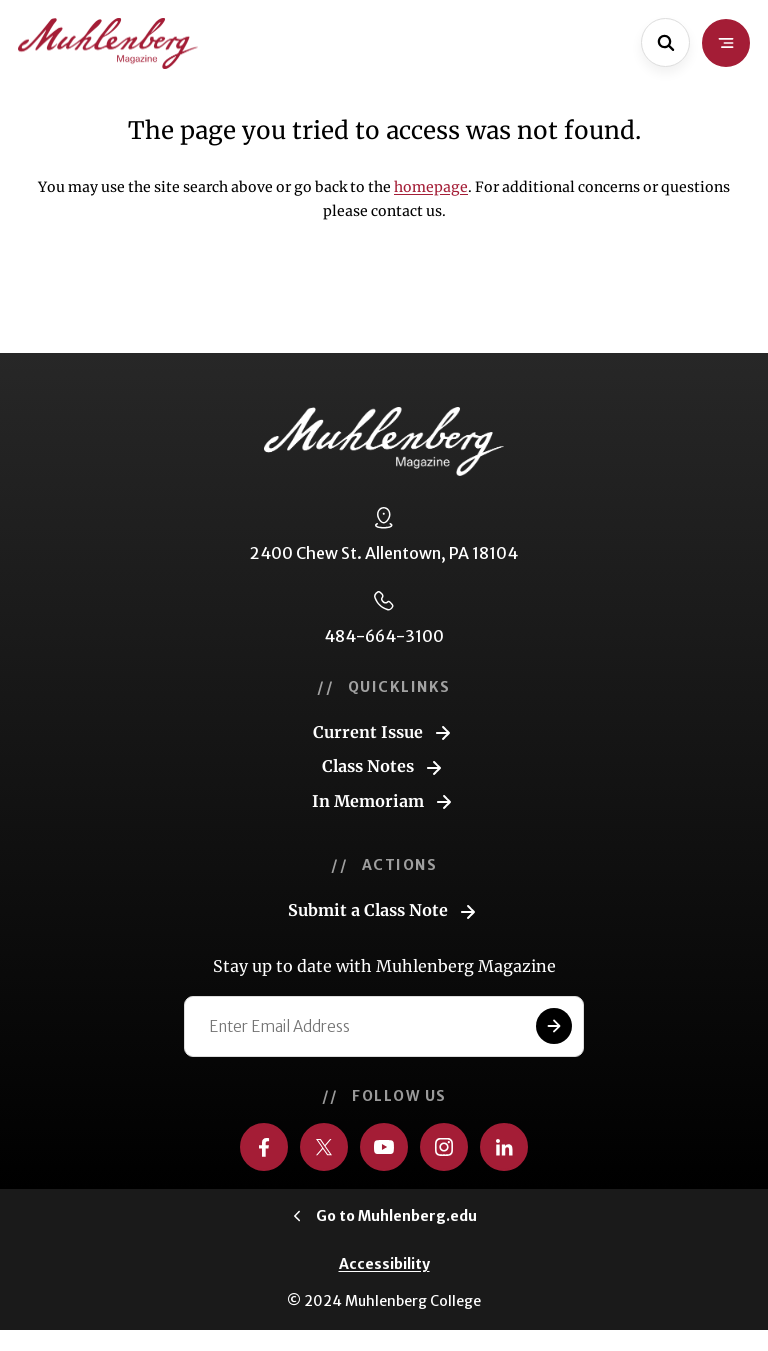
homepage (431, 187)
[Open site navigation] (726, 43)
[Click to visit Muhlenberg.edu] (384, 1216)
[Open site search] (665, 42)
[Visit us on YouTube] (384, 1147)
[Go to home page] (108, 43)
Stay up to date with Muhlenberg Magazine (384, 966)
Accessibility (384, 1264)
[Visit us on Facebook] (264, 1147)
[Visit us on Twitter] (324, 1147)
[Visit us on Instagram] (444, 1147)
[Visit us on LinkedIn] (504, 1147)
